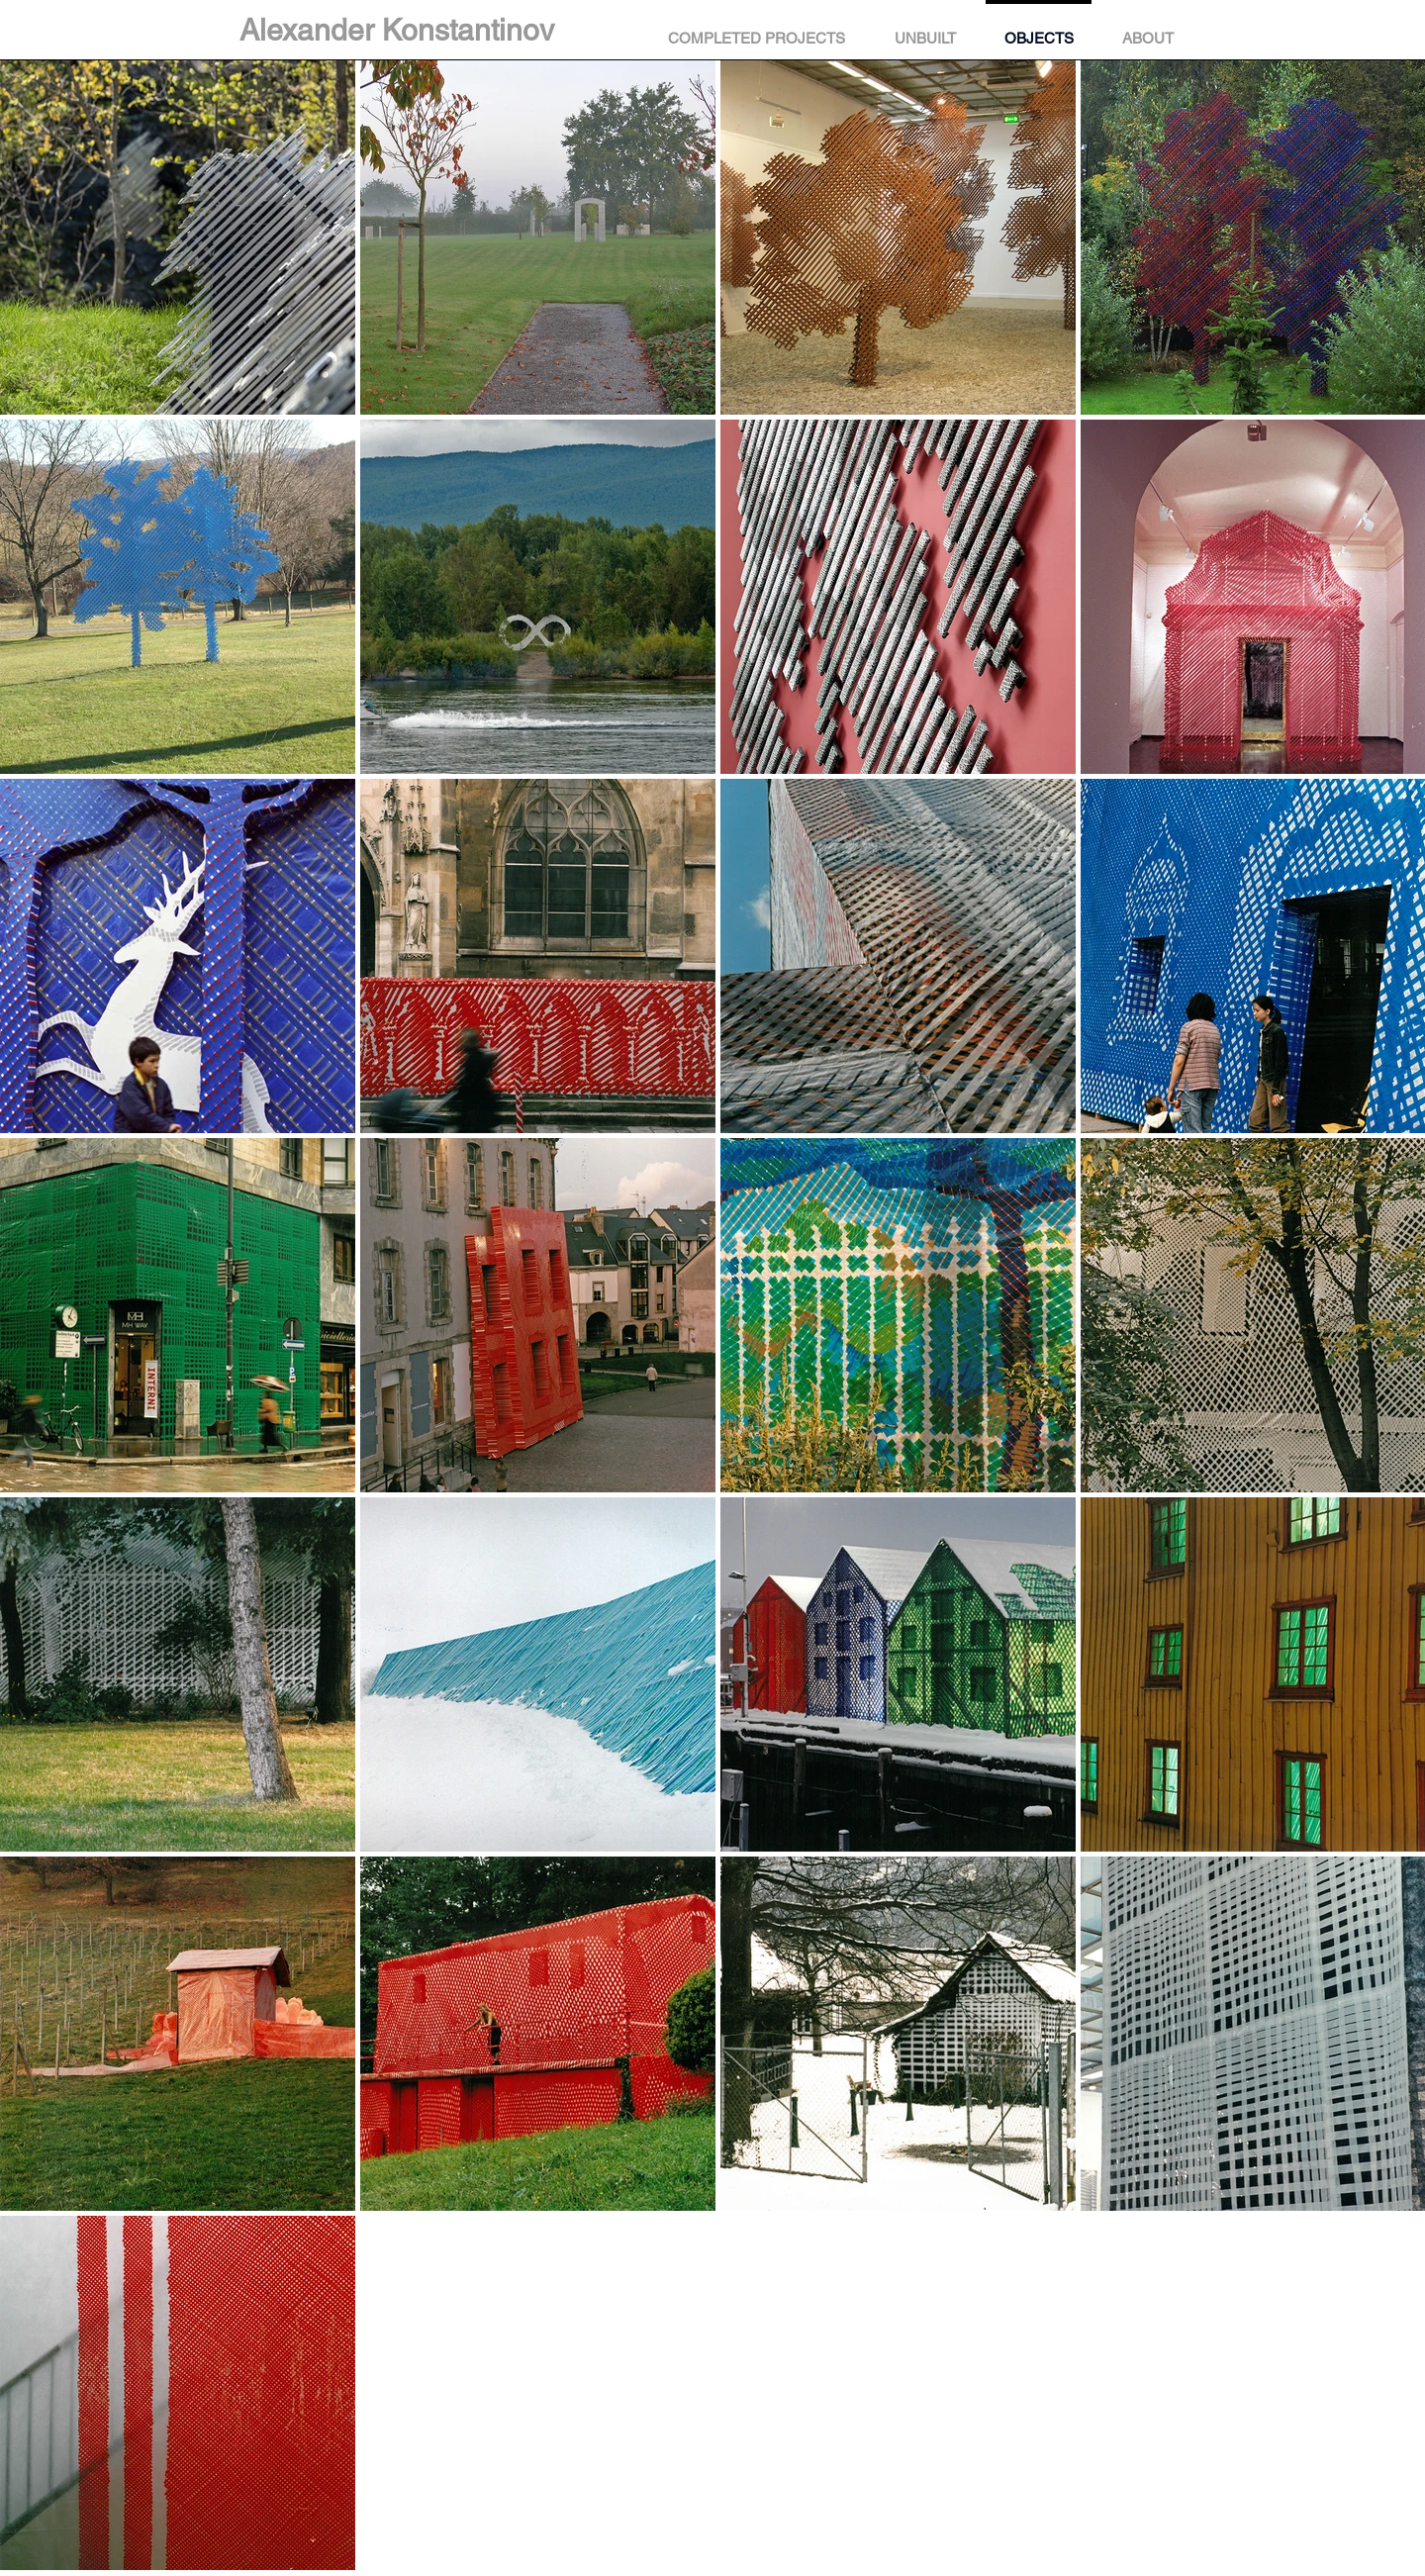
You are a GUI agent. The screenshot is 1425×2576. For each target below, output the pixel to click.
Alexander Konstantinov (396, 30)
